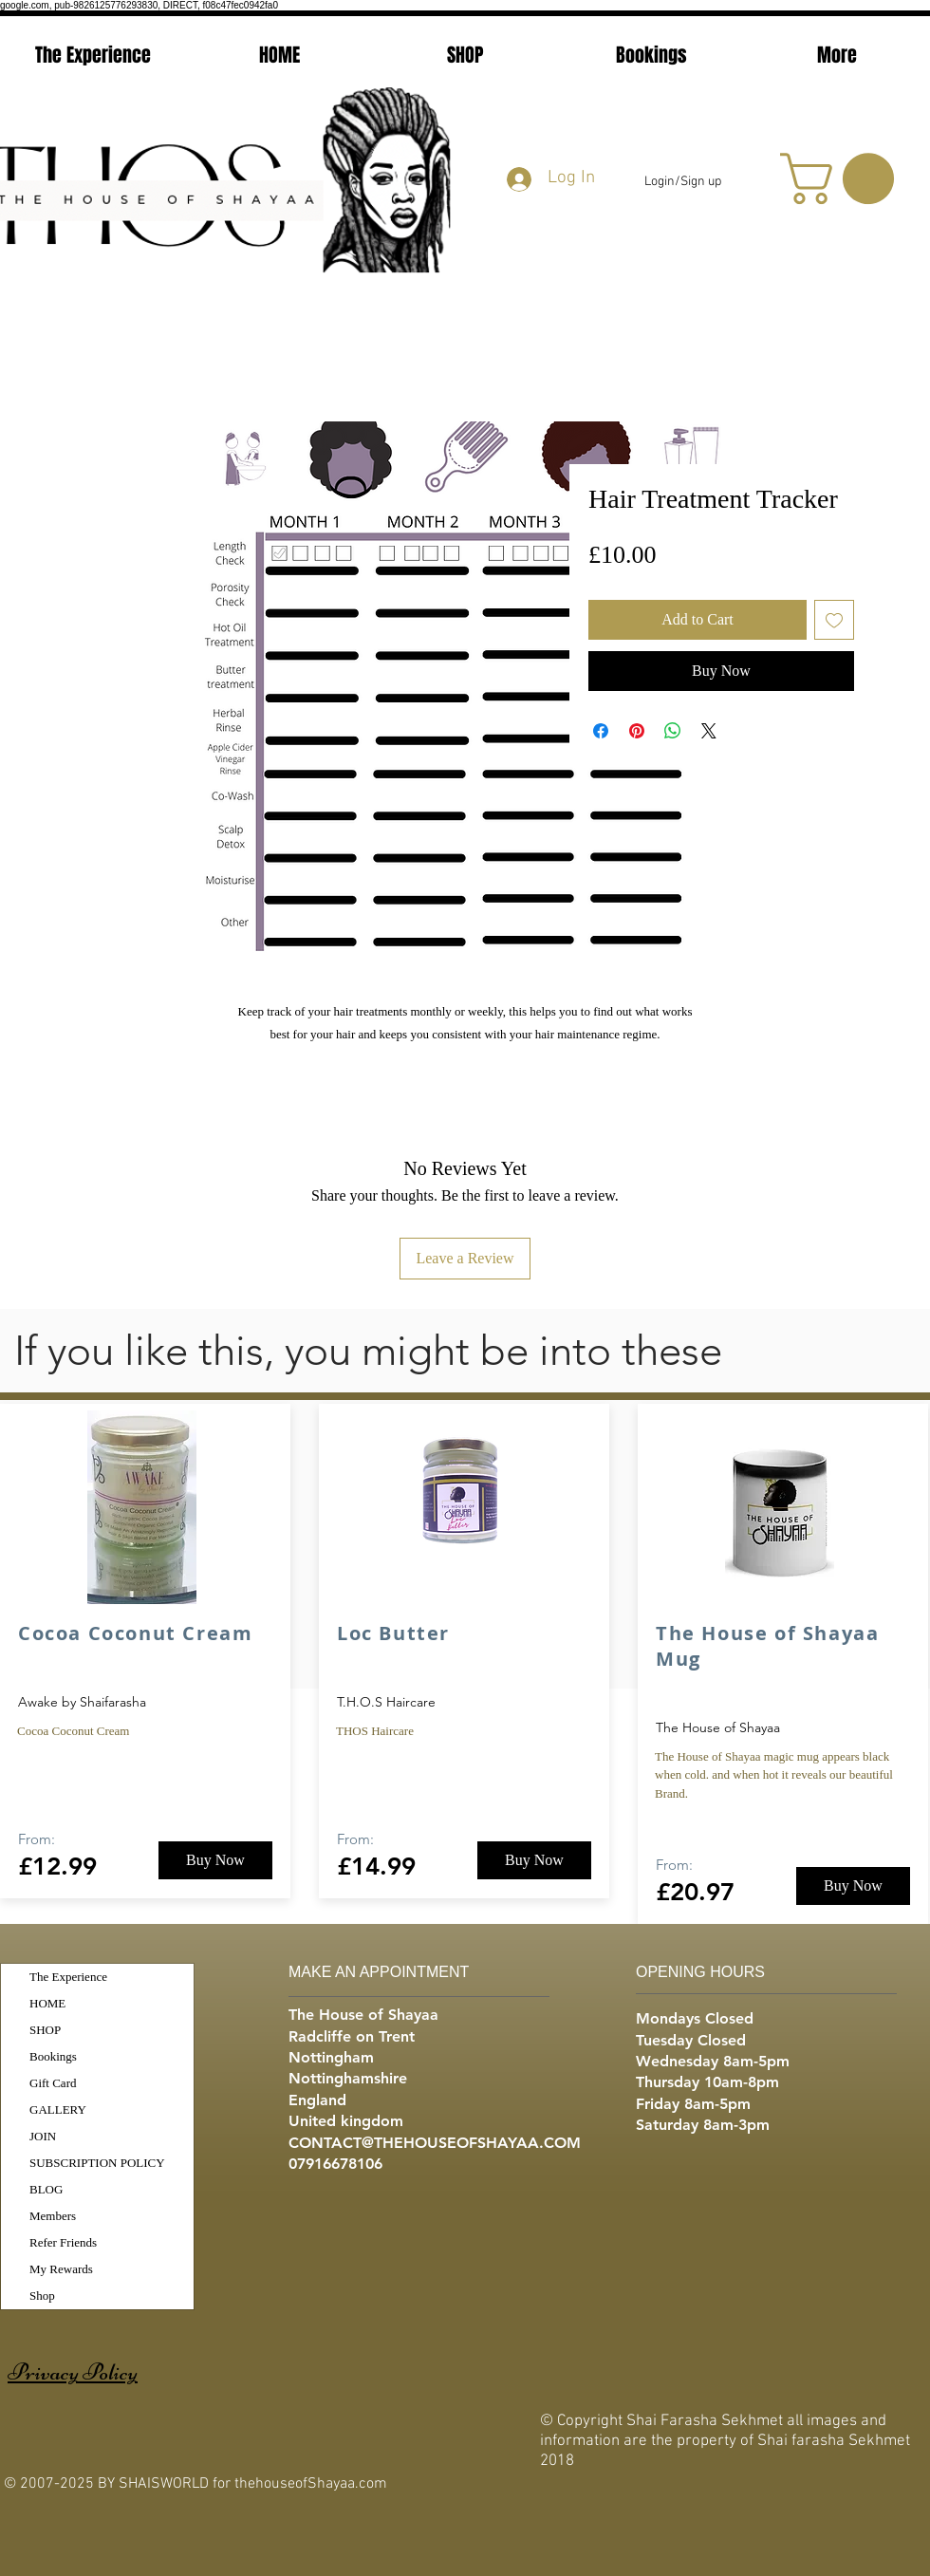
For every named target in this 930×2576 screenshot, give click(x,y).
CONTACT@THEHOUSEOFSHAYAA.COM (434, 2143)
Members (52, 2216)
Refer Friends (63, 2242)
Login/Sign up (682, 182)
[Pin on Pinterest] (636, 730)
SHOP (45, 2030)
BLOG (46, 2189)
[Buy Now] (215, 1860)
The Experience (68, 1976)
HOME (47, 2003)
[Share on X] (709, 730)
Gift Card (52, 2083)
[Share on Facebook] (600, 730)
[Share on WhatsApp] (672, 730)
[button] (843, 178)
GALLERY (57, 2109)
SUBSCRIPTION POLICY (97, 2163)
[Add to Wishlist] (834, 620)
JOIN (42, 2136)
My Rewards (61, 2269)
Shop (42, 2295)
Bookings (53, 2056)
